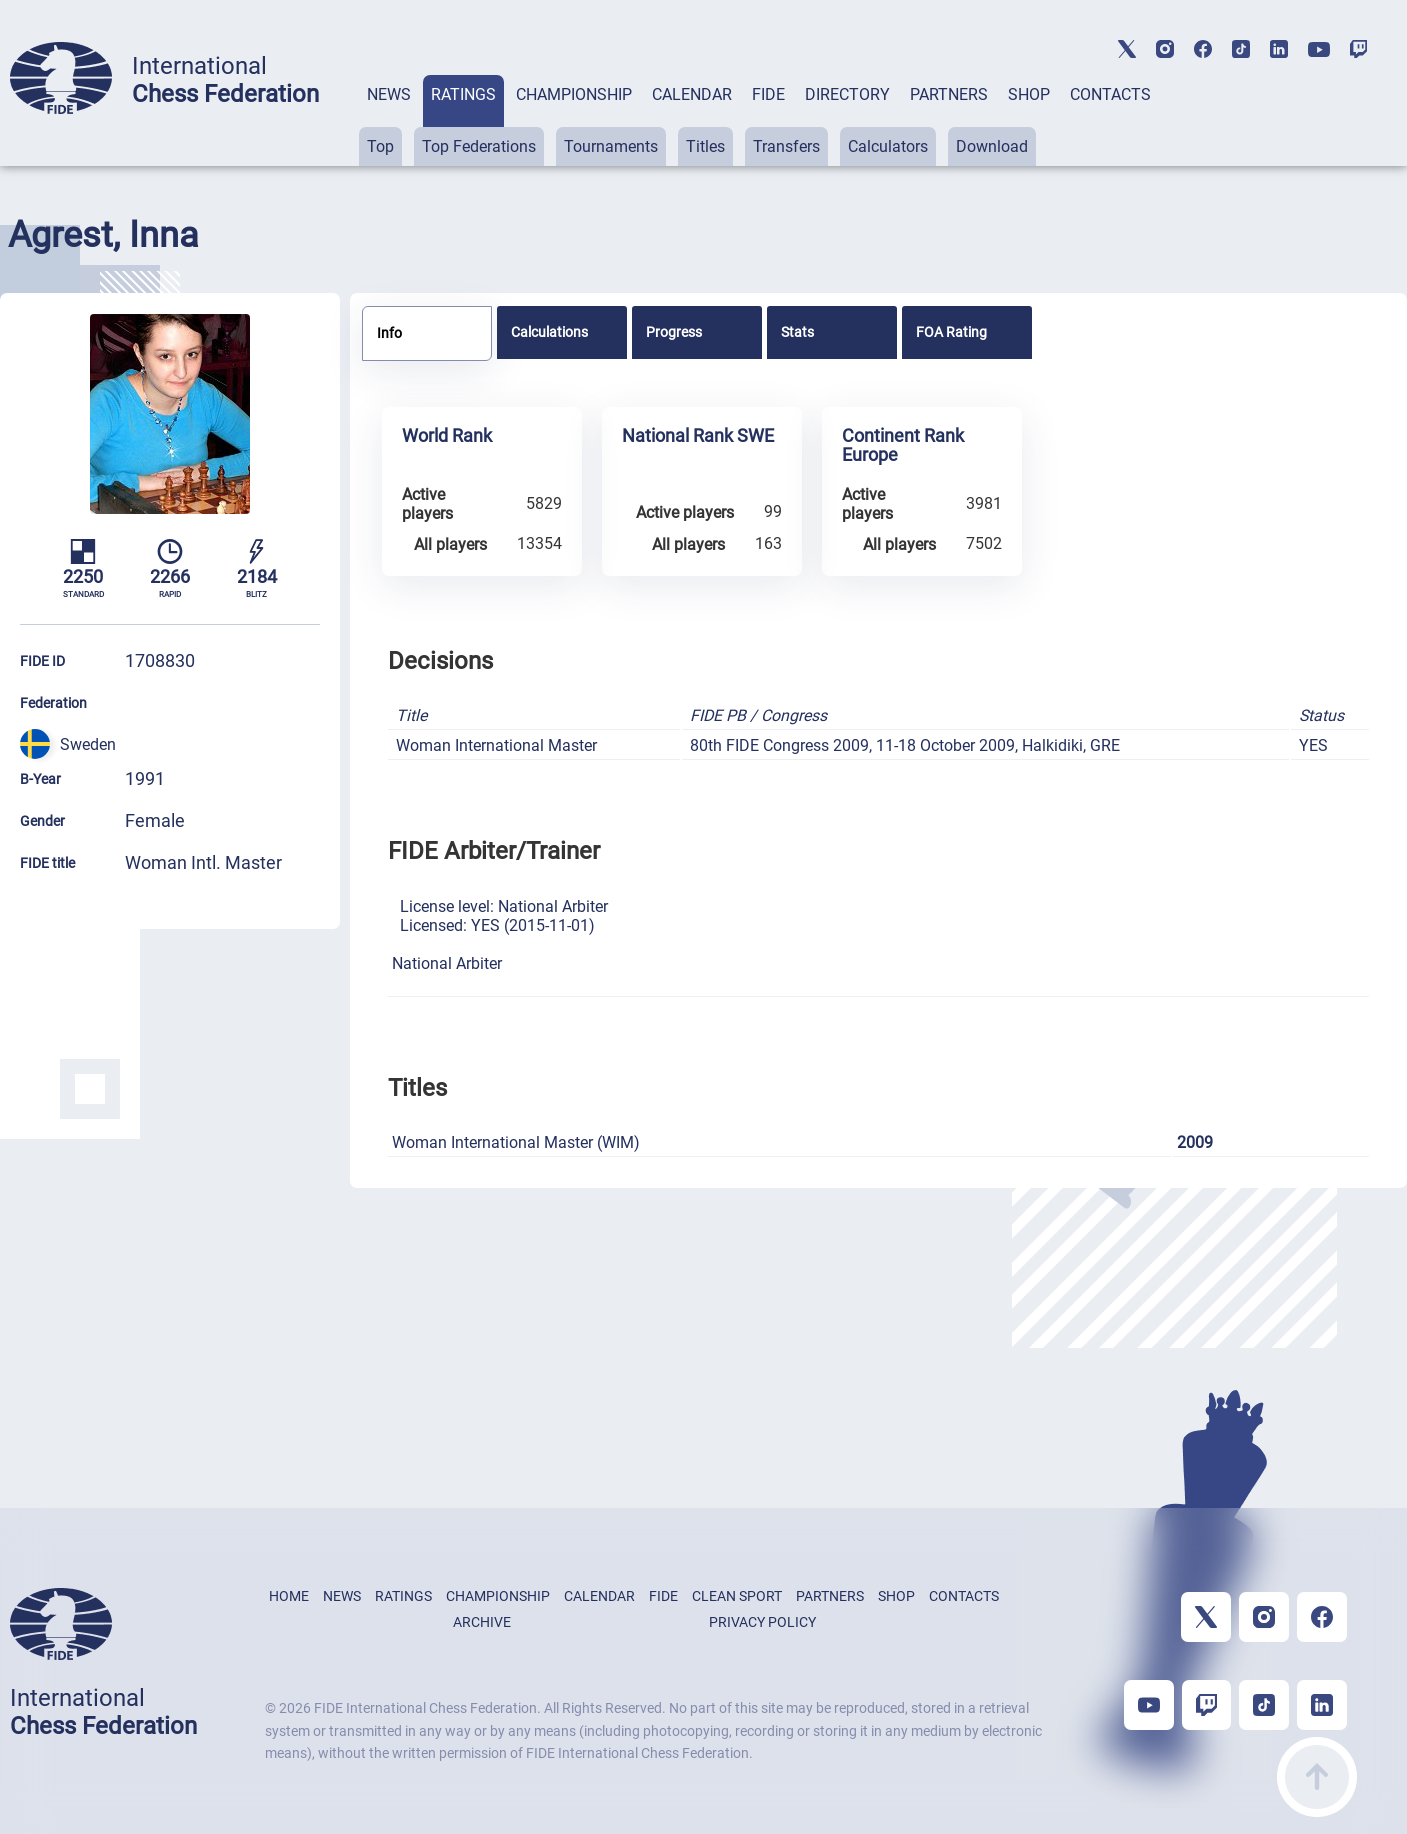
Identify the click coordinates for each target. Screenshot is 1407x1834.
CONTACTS (1110, 94)
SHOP (1029, 94)
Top (380, 146)
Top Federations (479, 146)
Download (992, 146)
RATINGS (463, 94)
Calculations (549, 332)
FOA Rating (951, 332)
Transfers (786, 146)
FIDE (768, 94)
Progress (674, 332)
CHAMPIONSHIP (574, 94)
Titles (705, 146)
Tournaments (611, 146)
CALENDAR (692, 94)
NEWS (389, 94)
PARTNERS (949, 94)
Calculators (888, 146)
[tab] (389, 120)
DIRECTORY (847, 94)
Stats (797, 332)
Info (389, 333)
